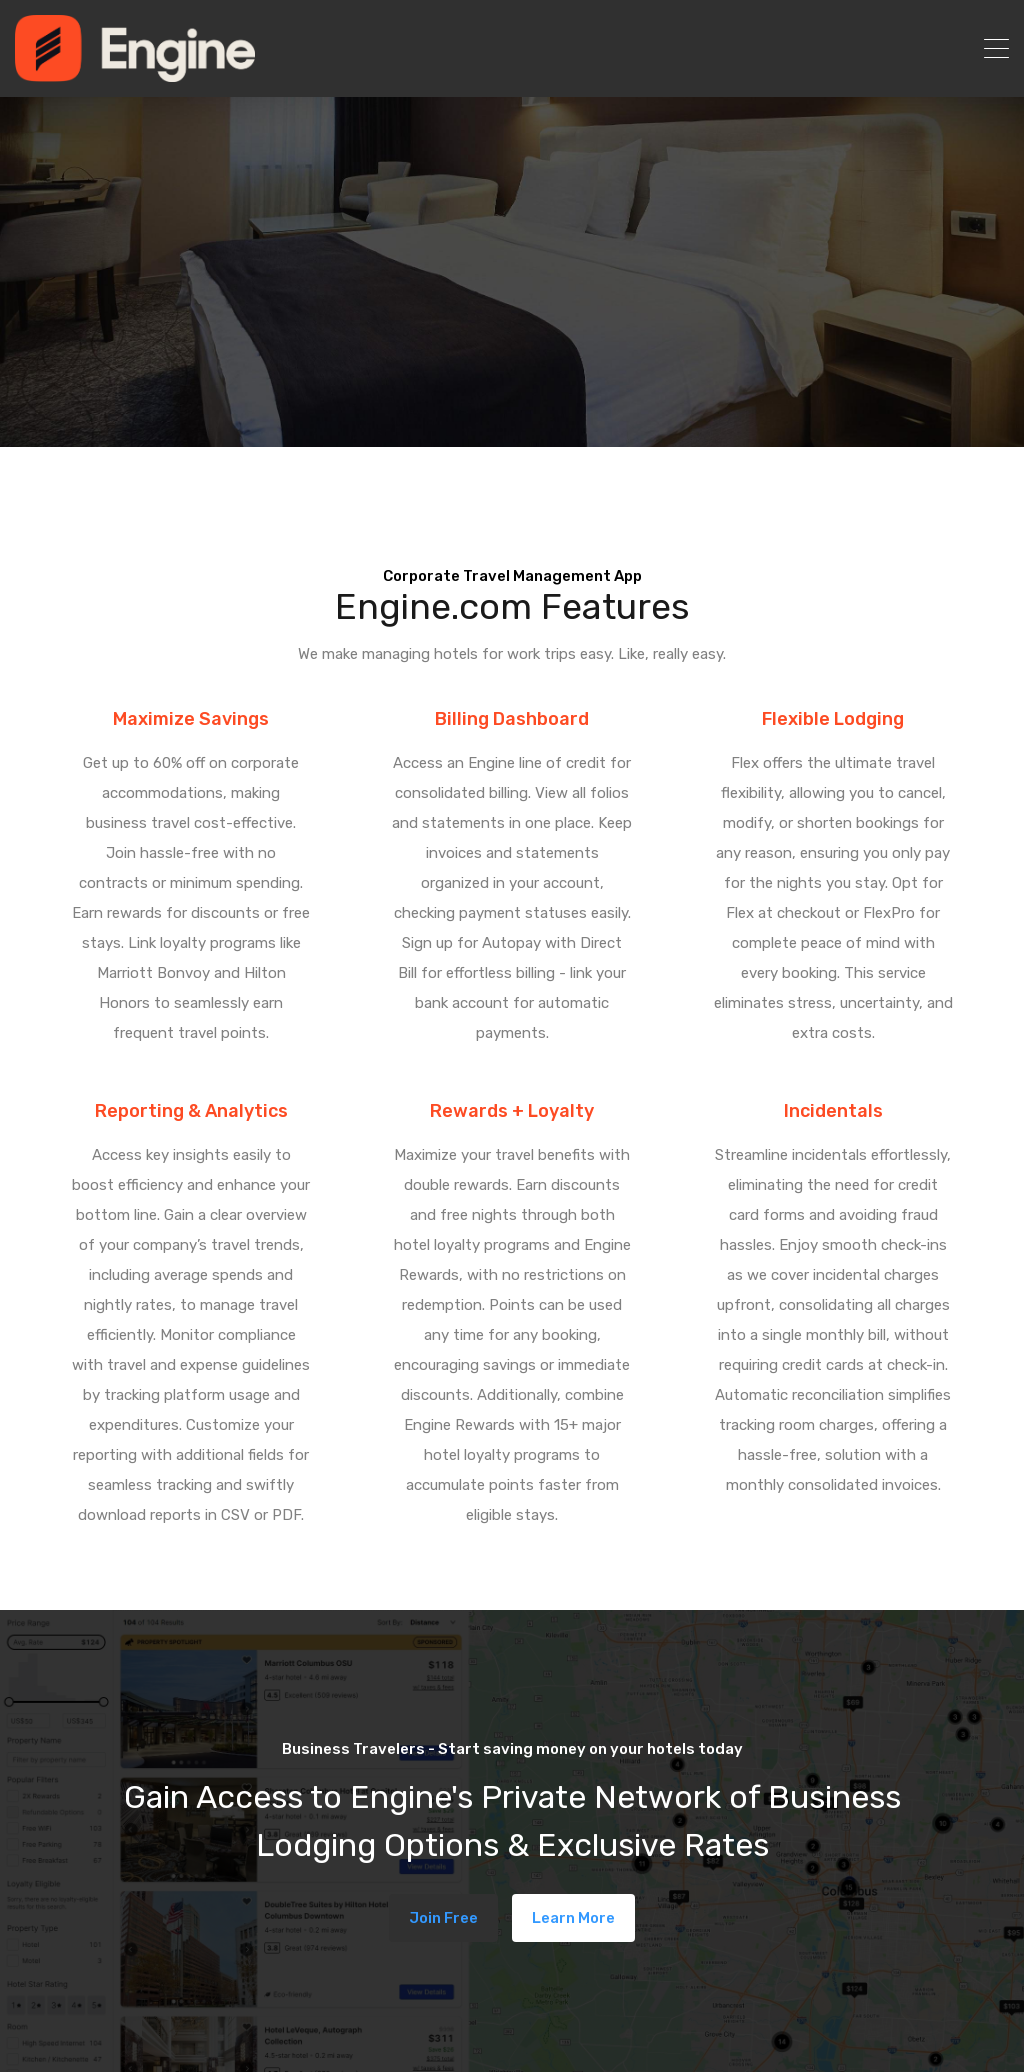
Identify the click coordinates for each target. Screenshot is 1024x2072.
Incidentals (833, 1111)
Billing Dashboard (512, 719)
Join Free (443, 1918)
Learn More (573, 1918)
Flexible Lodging (833, 719)
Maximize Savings (191, 719)
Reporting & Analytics (191, 1111)
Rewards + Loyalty (512, 1111)
